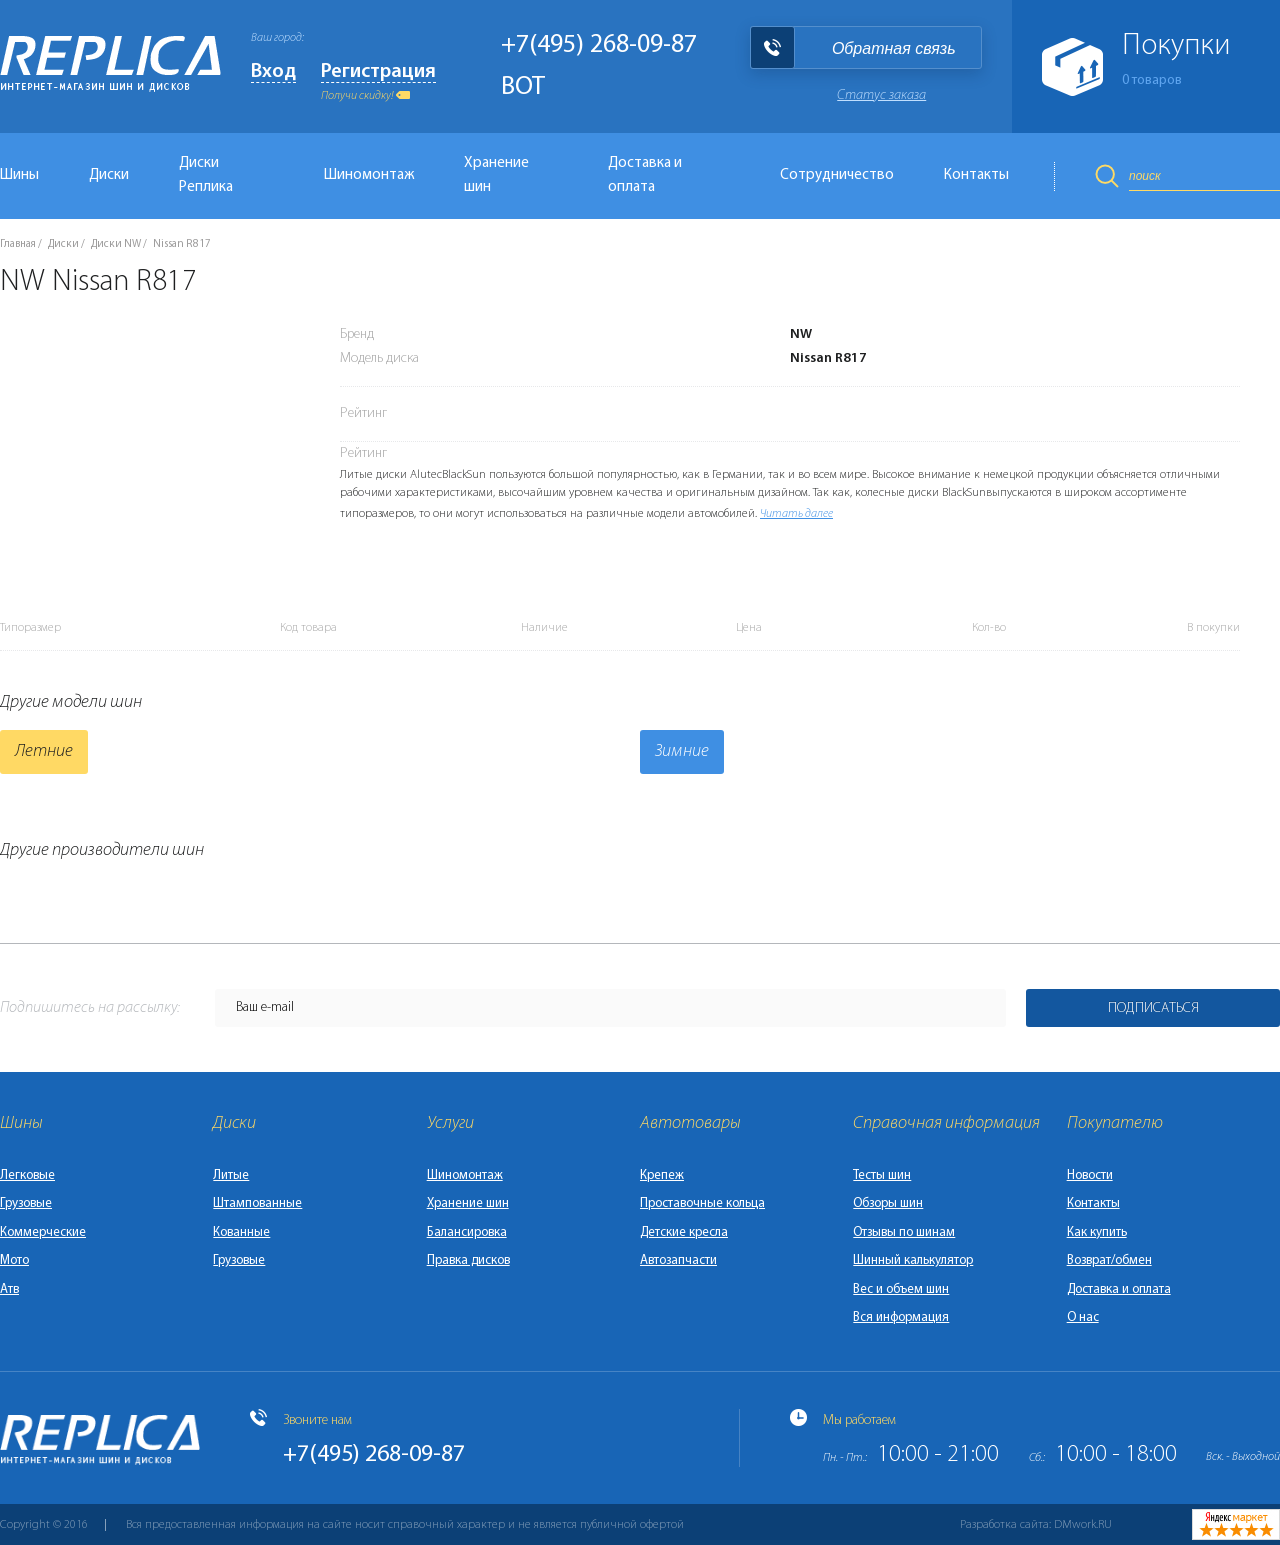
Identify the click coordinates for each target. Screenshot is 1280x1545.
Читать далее (796, 514)
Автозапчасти (678, 1260)
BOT (523, 87)
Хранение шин (496, 175)
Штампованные (257, 1203)
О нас (1083, 1317)
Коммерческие (43, 1232)
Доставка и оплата (645, 175)
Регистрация (378, 72)
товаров (1152, 80)
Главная (18, 244)
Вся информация (901, 1317)
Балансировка (467, 1232)
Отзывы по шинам (904, 1232)
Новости (1090, 1175)
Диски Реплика (206, 175)
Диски (109, 175)
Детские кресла (684, 1232)
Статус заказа (881, 95)
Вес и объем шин (901, 1289)
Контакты (976, 175)
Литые (231, 1175)
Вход (273, 72)
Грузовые (26, 1203)
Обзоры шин (888, 1203)
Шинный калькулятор (913, 1260)
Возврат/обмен (1109, 1260)
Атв (9, 1289)
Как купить (1097, 1232)
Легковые (27, 1175)
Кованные (241, 1232)
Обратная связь (894, 48)
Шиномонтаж (369, 175)
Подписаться (1153, 1008)
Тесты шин (882, 1175)
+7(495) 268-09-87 (599, 45)
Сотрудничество (837, 175)
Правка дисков (468, 1260)
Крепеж (662, 1175)
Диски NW (116, 244)
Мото (14, 1260)
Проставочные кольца (702, 1203)
